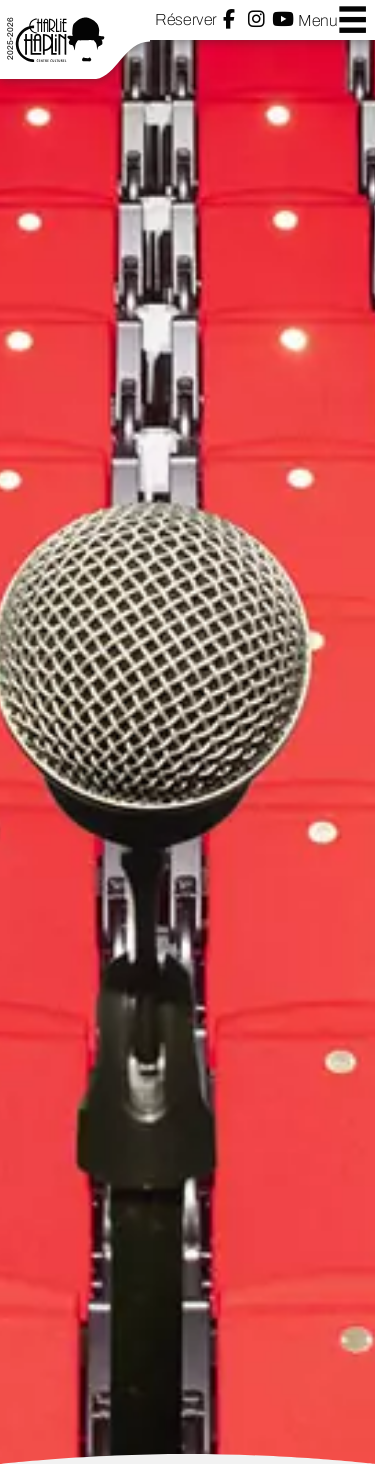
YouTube (283, 19)
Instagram (256, 19)
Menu (333, 19)
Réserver (185, 19)
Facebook (229, 19)
